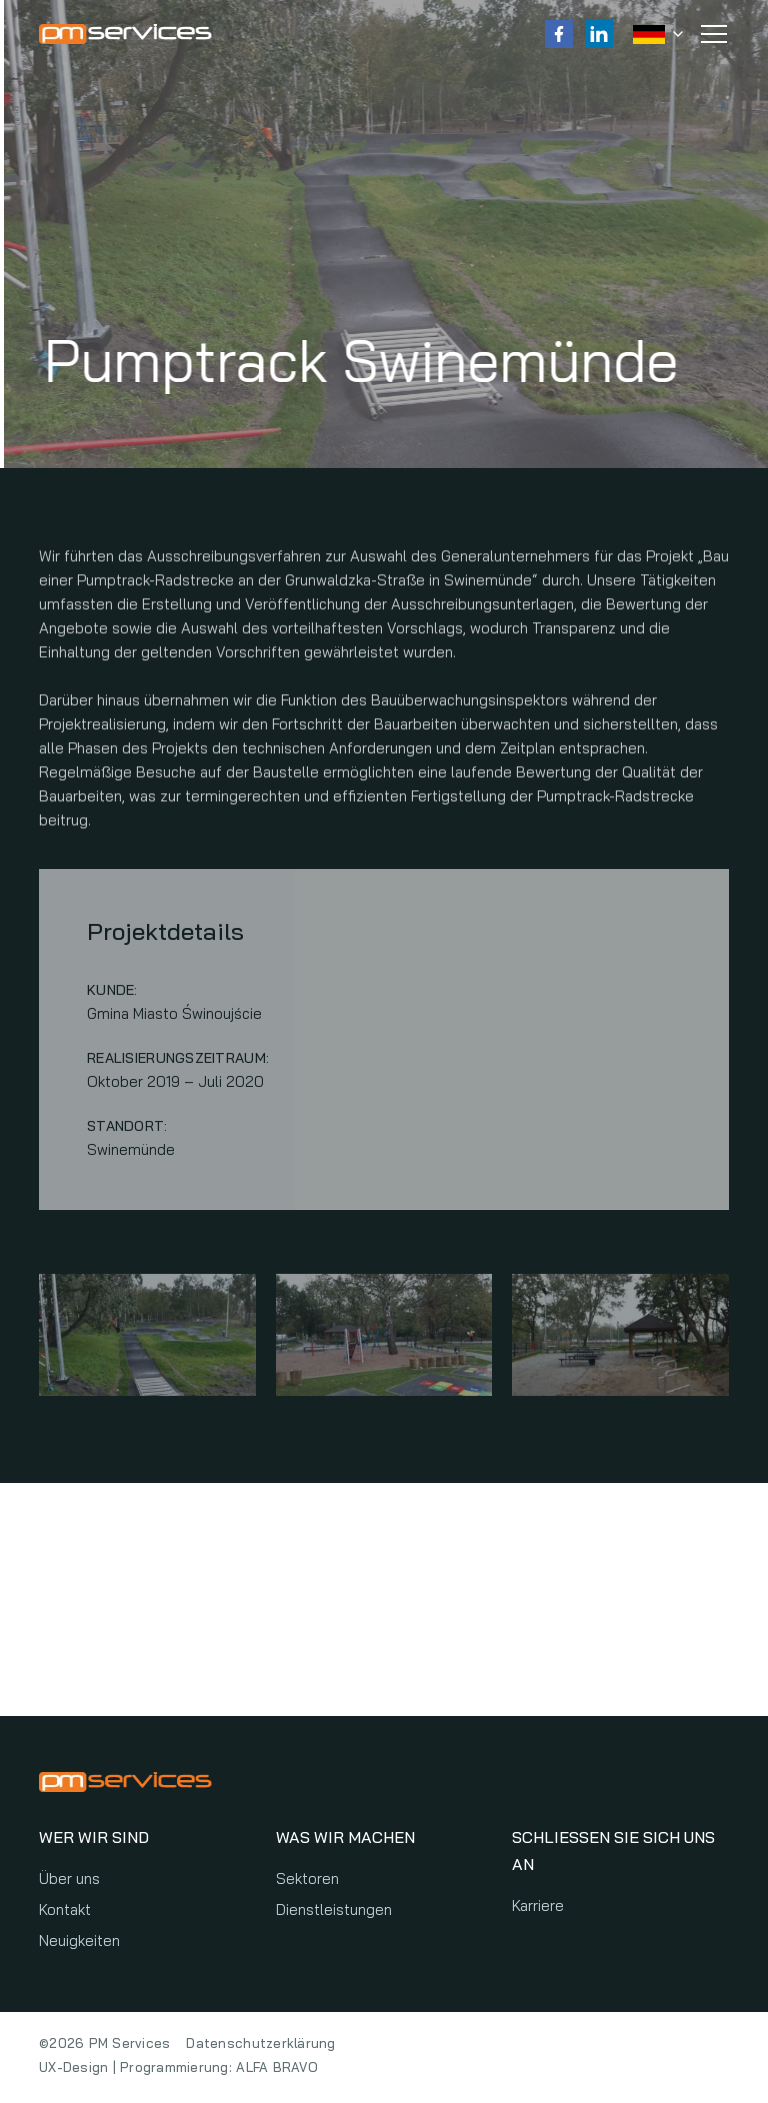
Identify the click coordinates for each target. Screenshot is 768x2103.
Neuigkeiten (79, 1940)
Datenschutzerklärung (260, 2043)
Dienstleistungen (334, 1909)
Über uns (69, 1878)
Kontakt (65, 1909)
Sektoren (307, 1878)
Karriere (538, 1905)
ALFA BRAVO (277, 2067)
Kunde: (112, 995)
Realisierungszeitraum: (178, 1063)
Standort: (127, 1131)
